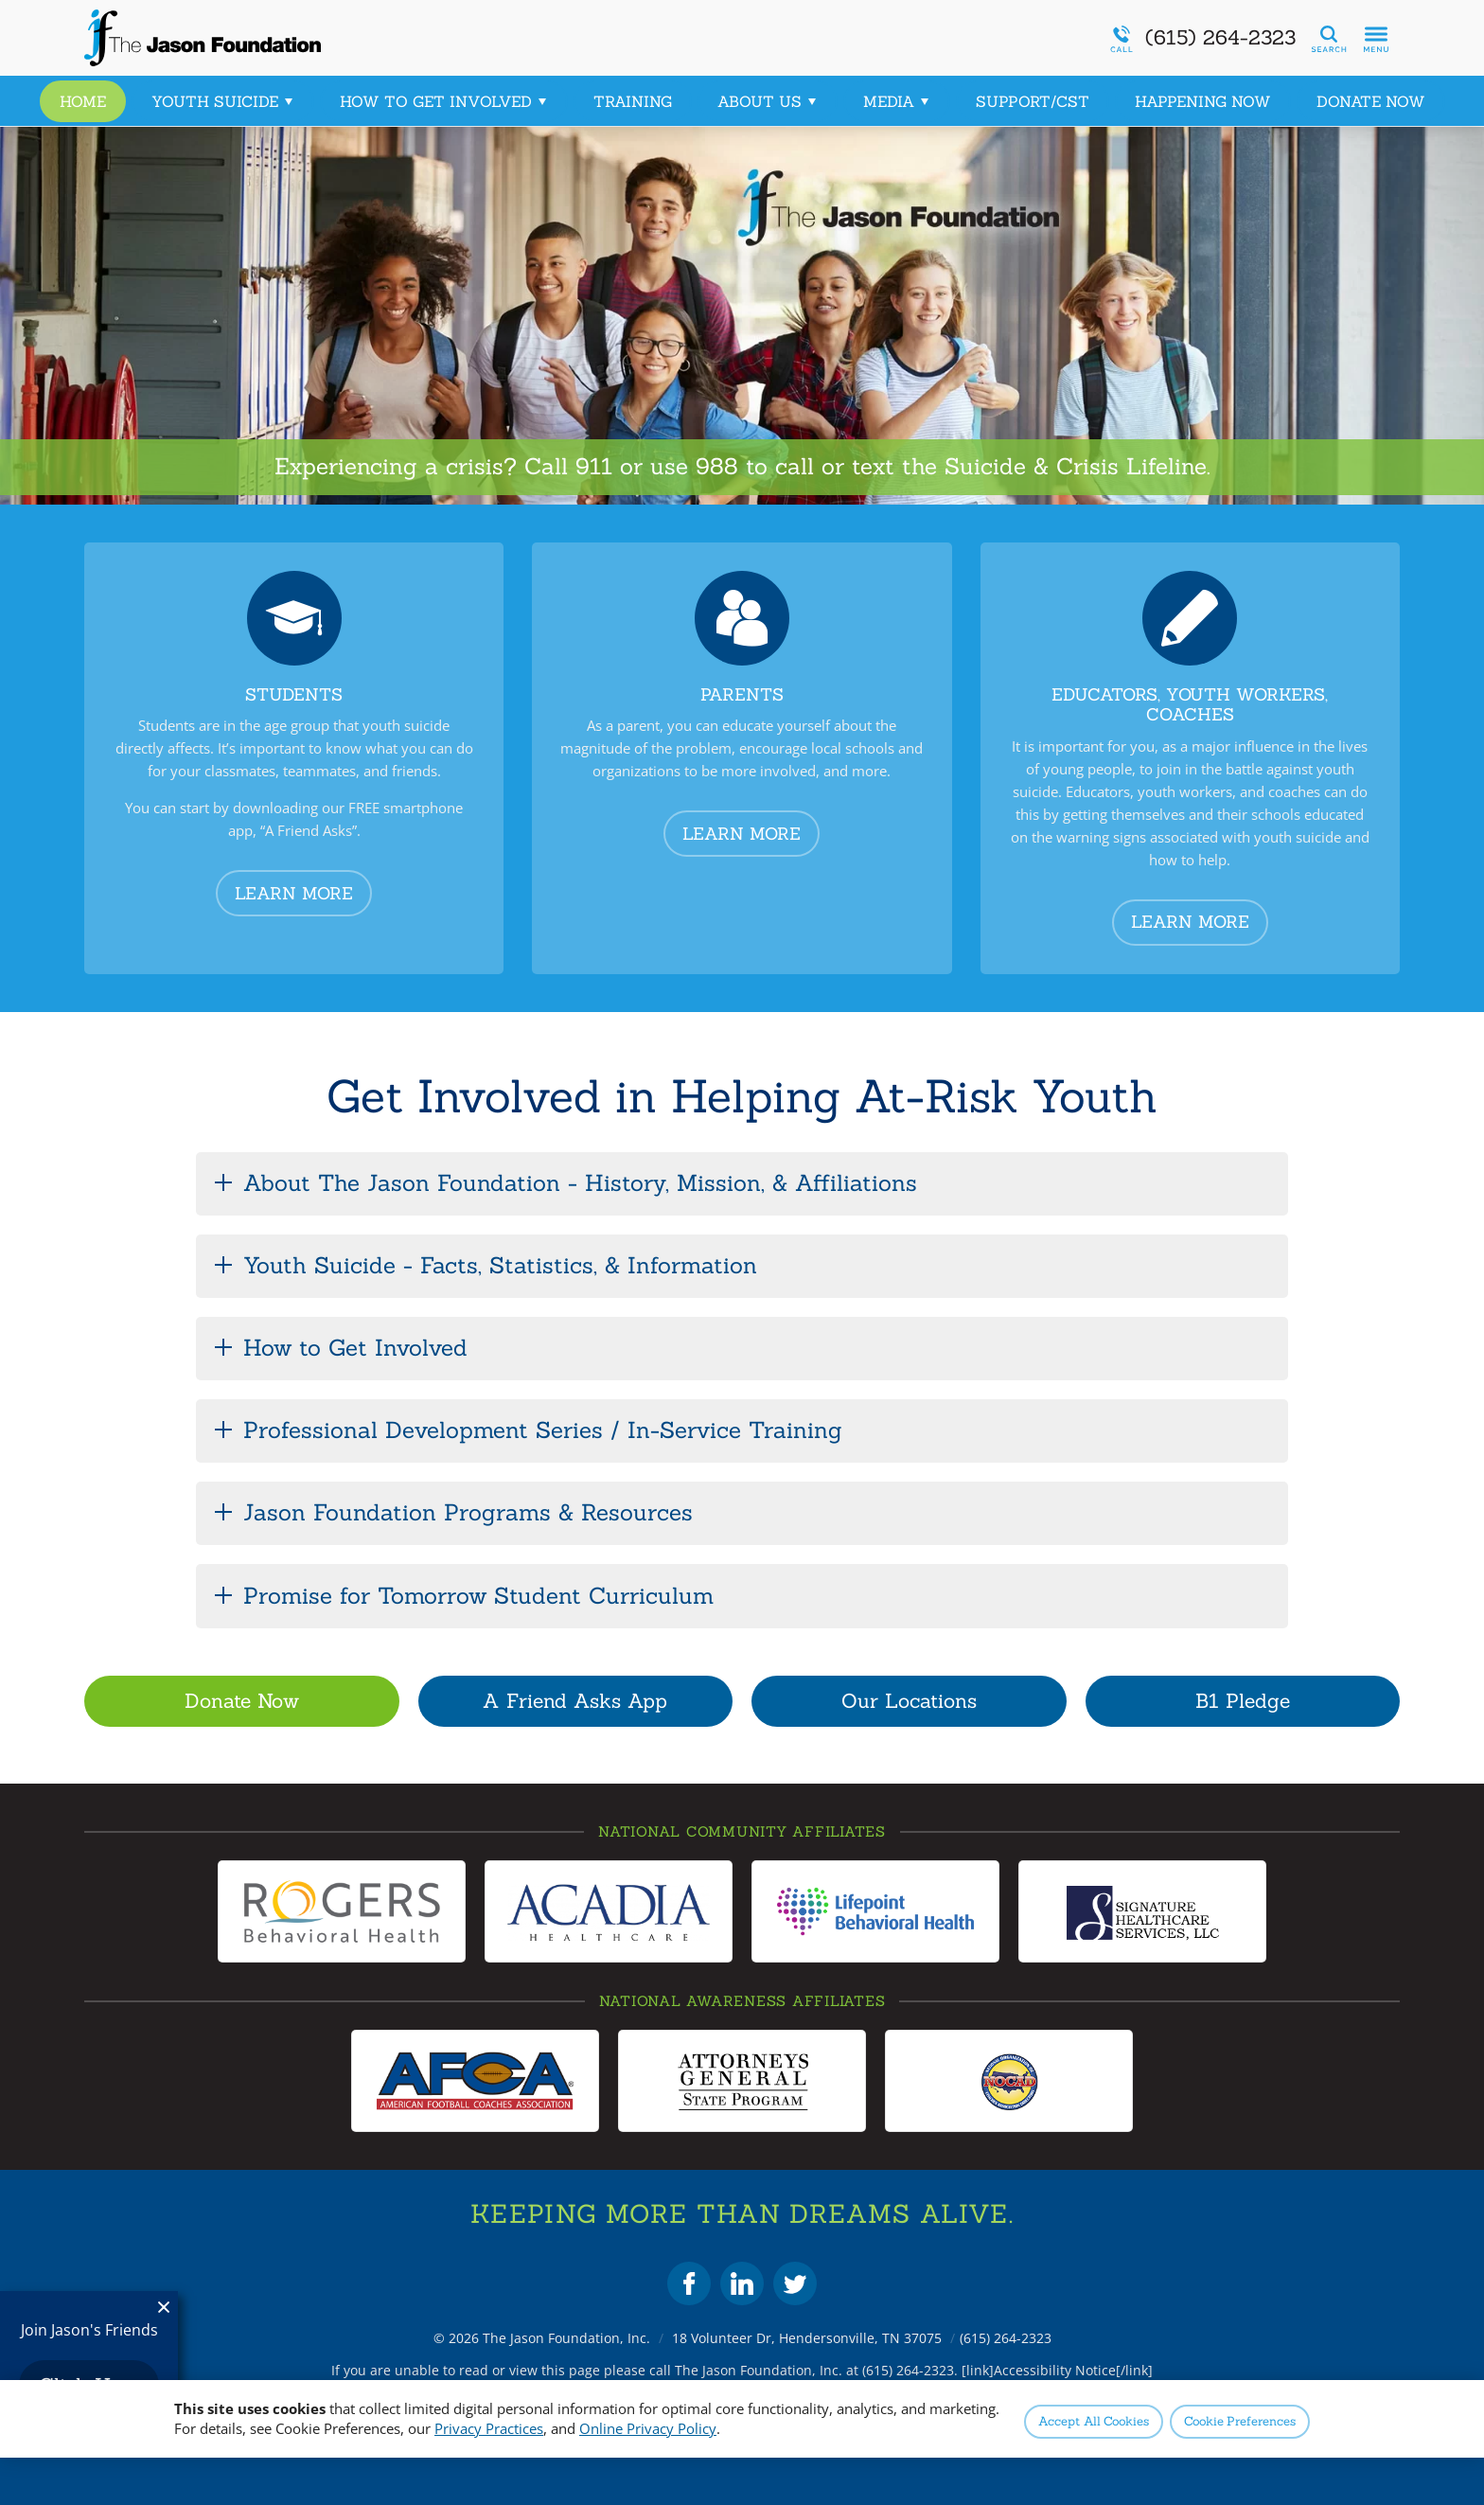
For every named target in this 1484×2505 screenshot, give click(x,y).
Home (83, 101)
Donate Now (1370, 101)
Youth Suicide (222, 101)
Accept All (1093, 2421)
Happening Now (1203, 101)
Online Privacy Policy (647, 2428)
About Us (767, 101)
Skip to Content (0, 0)
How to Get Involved (444, 101)
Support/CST (1032, 101)
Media (896, 101)
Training (632, 101)
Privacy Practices (488, 2428)
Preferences (1240, 2421)
